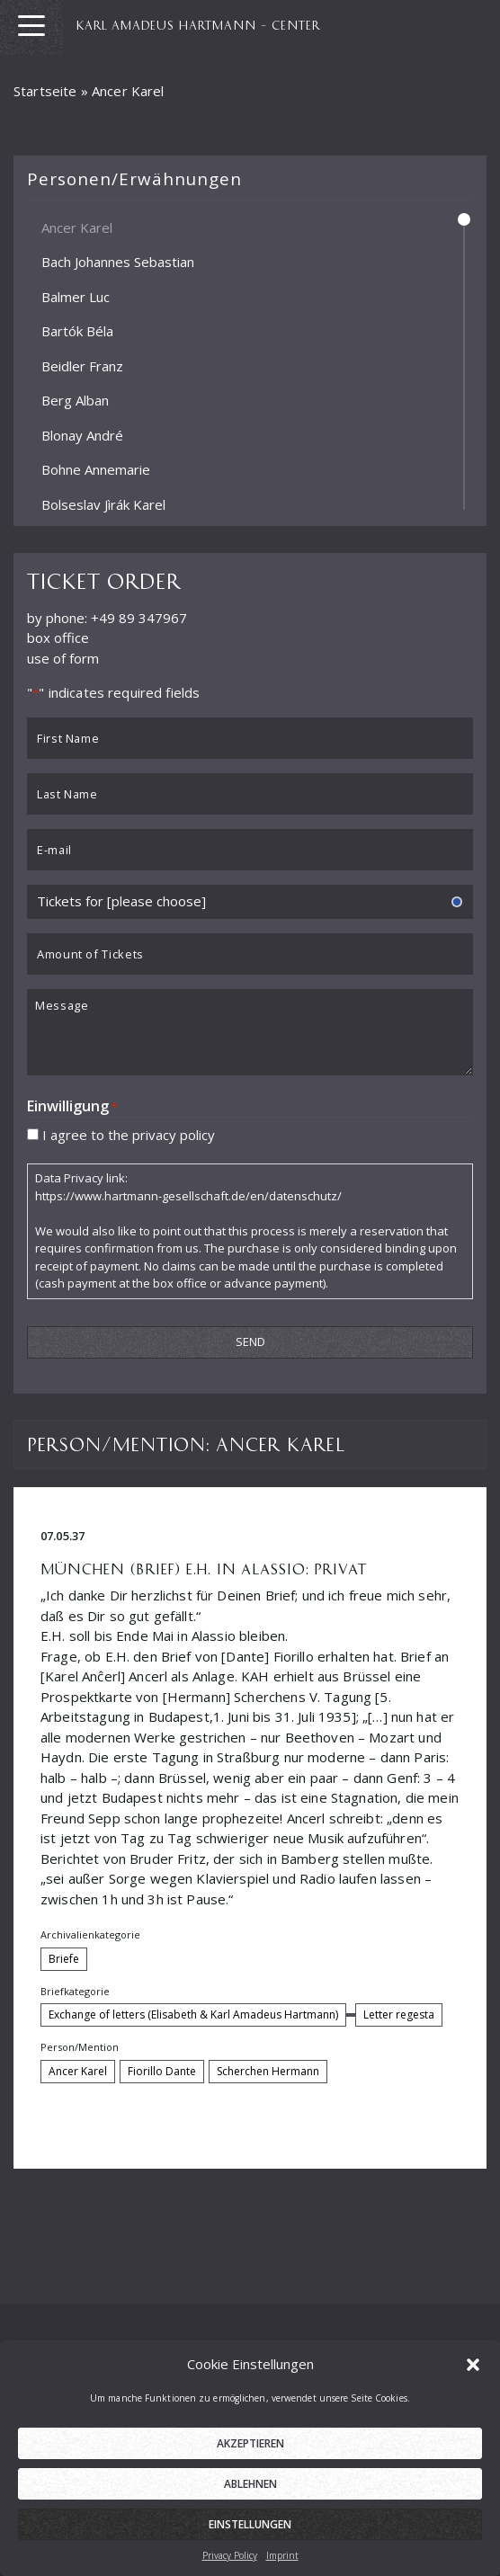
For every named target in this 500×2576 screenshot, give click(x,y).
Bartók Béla (77, 331)
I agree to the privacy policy (128, 1134)
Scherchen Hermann (268, 2071)
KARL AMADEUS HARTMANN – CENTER (198, 24)
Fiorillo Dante (162, 2071)
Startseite (45, 91)
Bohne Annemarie (95, 469)
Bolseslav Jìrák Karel (103, 504)
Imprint (282, 2555)
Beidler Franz (82, 365)
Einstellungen (250, 2524)
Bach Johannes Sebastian (117, 262)
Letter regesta (398, 2014)
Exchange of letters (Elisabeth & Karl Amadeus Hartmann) (193, 2014)
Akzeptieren (250, 2443)
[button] (473, 2364)
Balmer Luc (75, 296)
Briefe (64, 1958)
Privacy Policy (229, 2555)
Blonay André (82, 434)
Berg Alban (75, 400)
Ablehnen (250, 2483)
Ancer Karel (76, 227)
